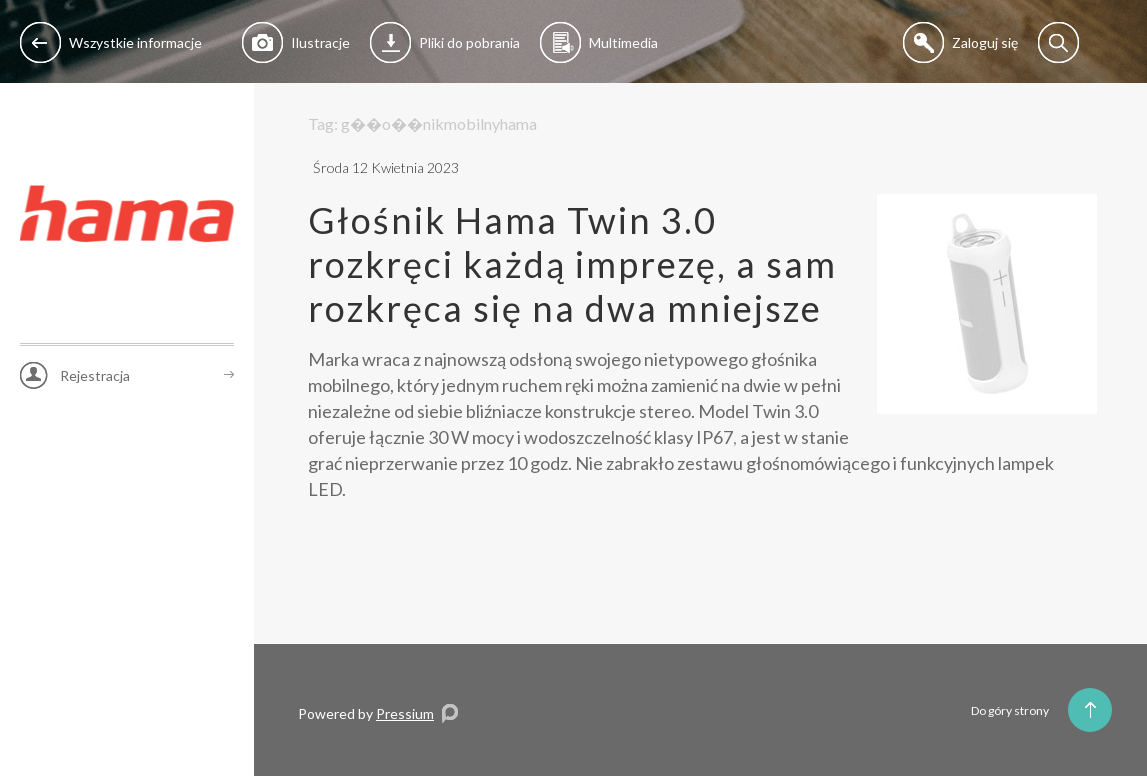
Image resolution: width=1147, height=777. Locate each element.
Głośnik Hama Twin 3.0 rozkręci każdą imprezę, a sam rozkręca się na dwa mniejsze (572, 264)
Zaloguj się (960, 42)
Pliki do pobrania (445, 42)
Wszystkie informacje (111, 42)
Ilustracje (296, 42)
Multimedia (599, 42)
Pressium (405, 713)
